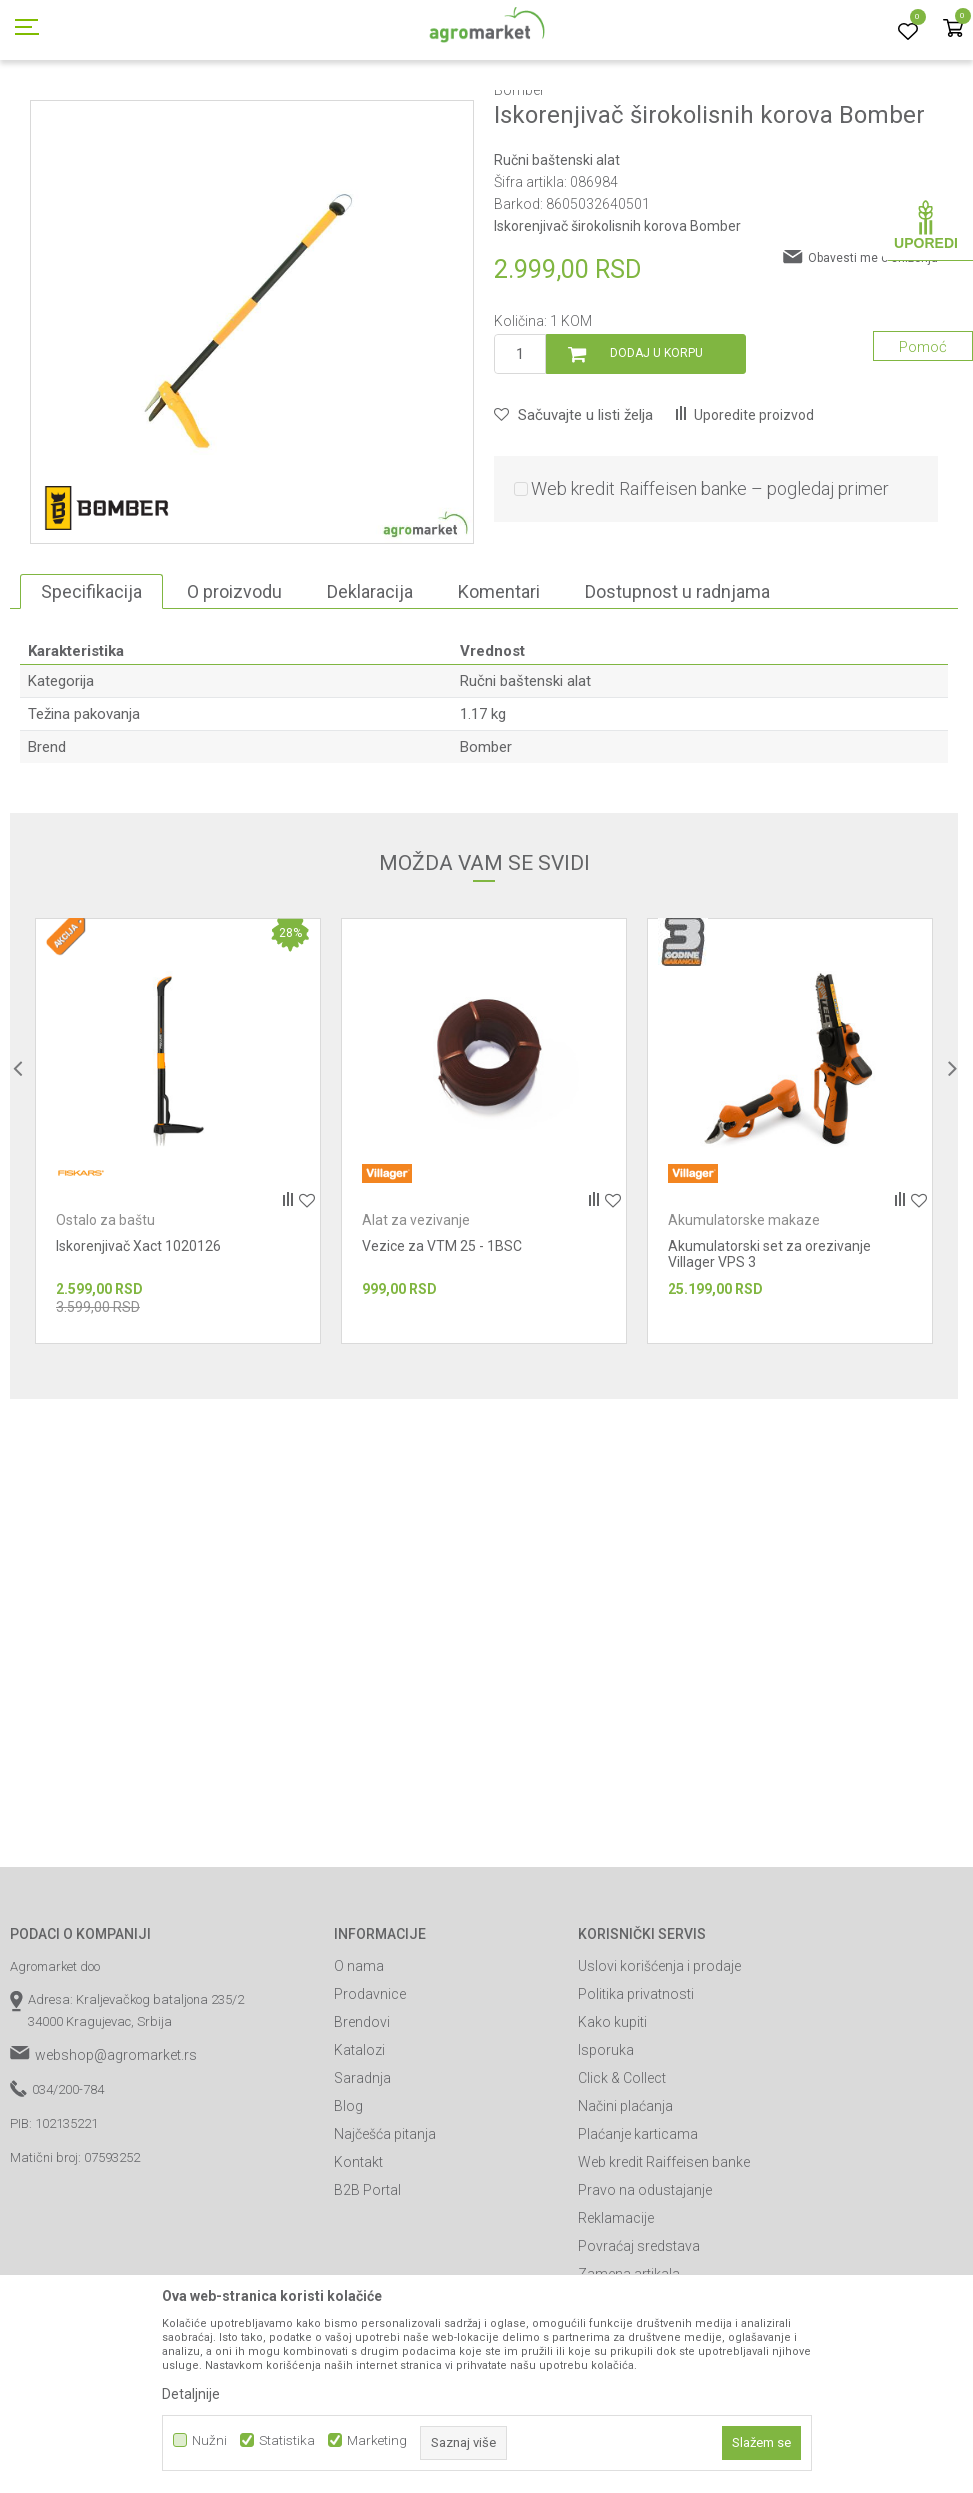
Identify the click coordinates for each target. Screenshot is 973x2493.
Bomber (486, 837)
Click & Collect (622, 2168)
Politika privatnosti (636, 2084)
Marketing (377, 2440)
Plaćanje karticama (638, 2224)
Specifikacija (91, 681)
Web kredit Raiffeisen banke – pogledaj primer (710, 578)
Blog (348, 2196)
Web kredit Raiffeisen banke (664, 2252)
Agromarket (42, 113)
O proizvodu (234, 681)
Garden (176, 113)
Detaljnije (191, 2394)
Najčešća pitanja (385, 2224)
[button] (573, 505)
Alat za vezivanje (416, 1310)
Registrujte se (819, 19)
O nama (359, 2056)
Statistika (287, 2440)
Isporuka (606, 2140)
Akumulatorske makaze (744, 1310)
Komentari (499, 681)
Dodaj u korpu (656, 443)
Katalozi (359, 2140)
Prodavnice (370, 2084)
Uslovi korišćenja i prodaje (659, 2056)
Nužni (209, 2440)
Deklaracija (370, 681)
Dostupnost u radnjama (677, 681)
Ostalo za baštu (105, 1310)
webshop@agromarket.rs (116, 2145)
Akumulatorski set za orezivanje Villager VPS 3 (769, 1344)
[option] (178, 1221)
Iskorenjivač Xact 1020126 (138, 1336)
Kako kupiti (612, 2112)
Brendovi (362, 2112)
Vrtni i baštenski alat (267, 113)
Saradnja (362, 2168)
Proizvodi (115, 113)
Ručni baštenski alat (393, 113)
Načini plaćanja (625, 2196)
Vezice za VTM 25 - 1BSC (442, 1336)
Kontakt (358, 2252)
